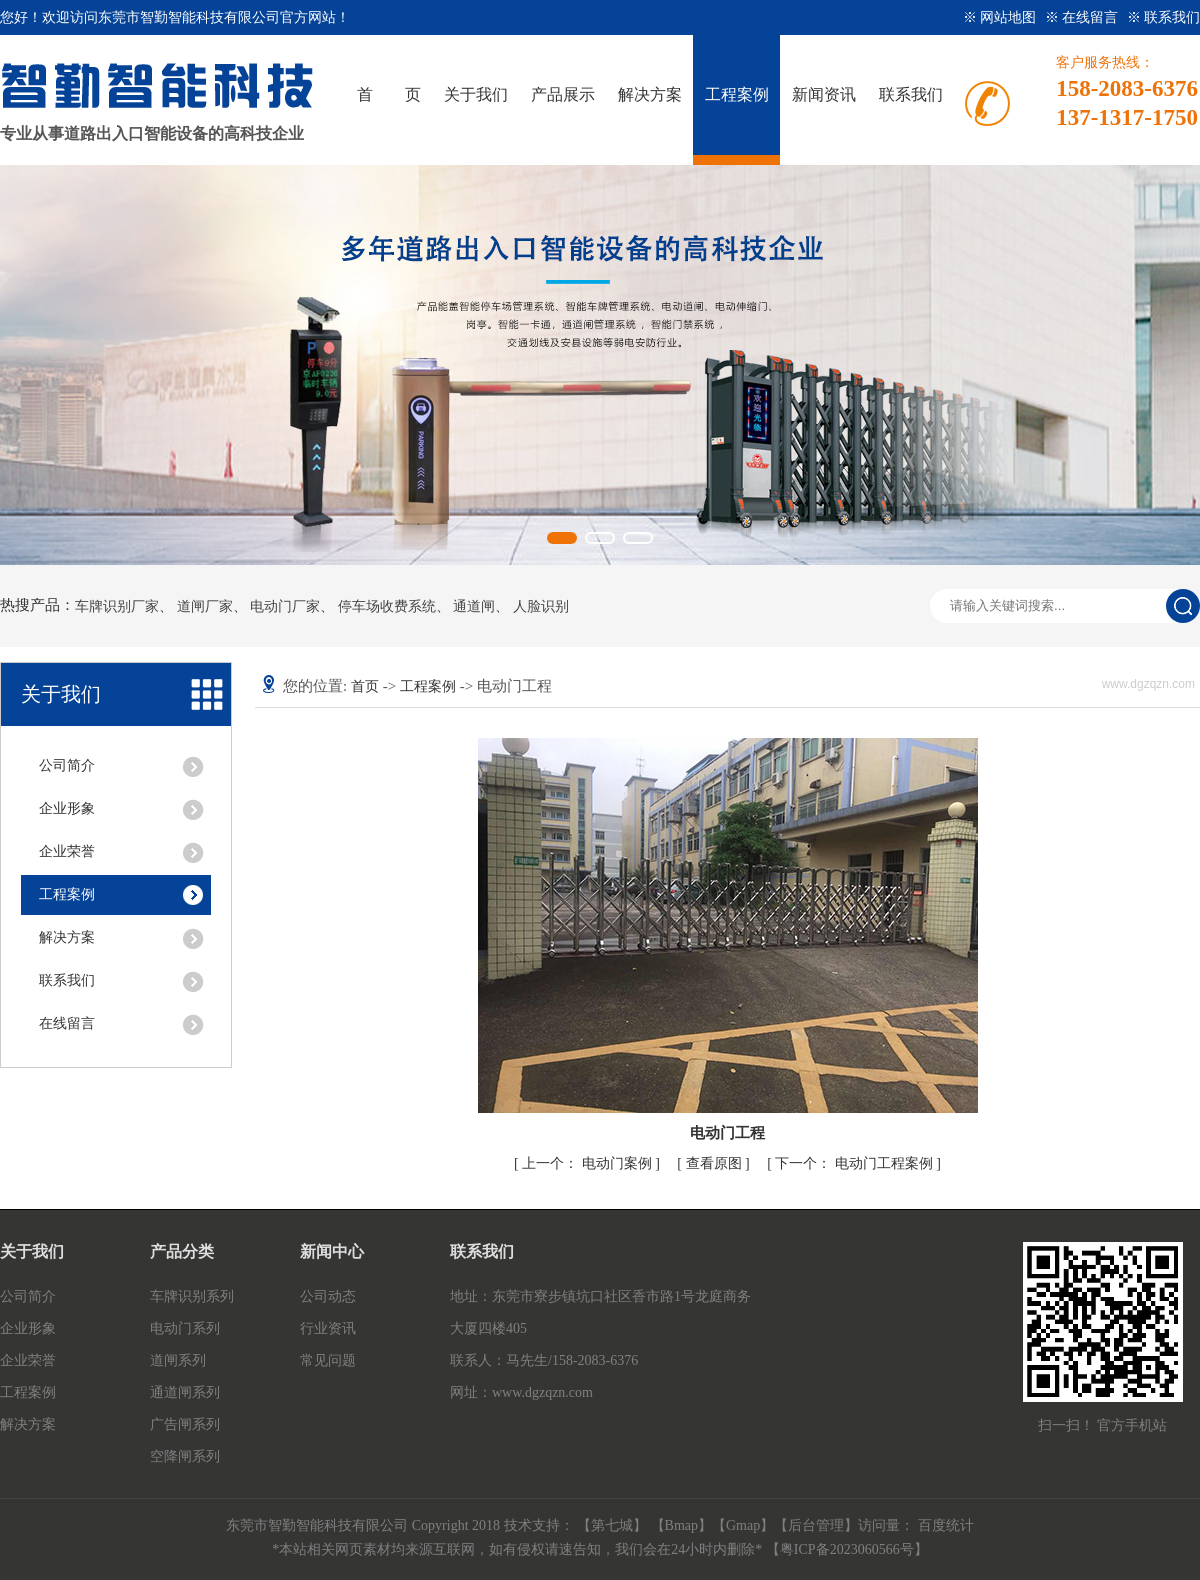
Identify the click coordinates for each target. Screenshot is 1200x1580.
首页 (365, 686)
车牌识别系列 (192, 1296)
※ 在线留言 (1083, 17)
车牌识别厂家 (117, 607)
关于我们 (476, 94)
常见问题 (328, 1360)
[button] (562, 538)
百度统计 (946, 1525)
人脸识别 (541, 607)
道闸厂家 (205, 607)
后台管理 (816, 1525)
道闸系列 (178, 1360)
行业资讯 (328, 1328)
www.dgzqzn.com (542, 1392)
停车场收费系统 (387, 607)
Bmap (681, 1525)
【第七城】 (614, 1525)
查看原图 (716, 1163)
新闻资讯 (824, 94)
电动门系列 (185, 1328)
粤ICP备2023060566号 (847, 1549)
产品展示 (563, 94)
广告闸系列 (185, 1424)
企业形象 (67, 808)
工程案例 (737, 94)
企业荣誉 (67, 851)
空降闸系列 (185, 1456)
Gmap (743, 1525)
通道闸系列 (185, 1392)
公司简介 (67, 765)
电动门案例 (588, 1163)
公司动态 (328, 1296)
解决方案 (650, 94)
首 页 (389, 94)
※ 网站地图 (1001, 17)
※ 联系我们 (1164, 17)
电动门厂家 (285, 607)
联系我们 (911, 94)
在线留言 (67, 1023)
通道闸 (474, 607)
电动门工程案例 (855, 1163)
